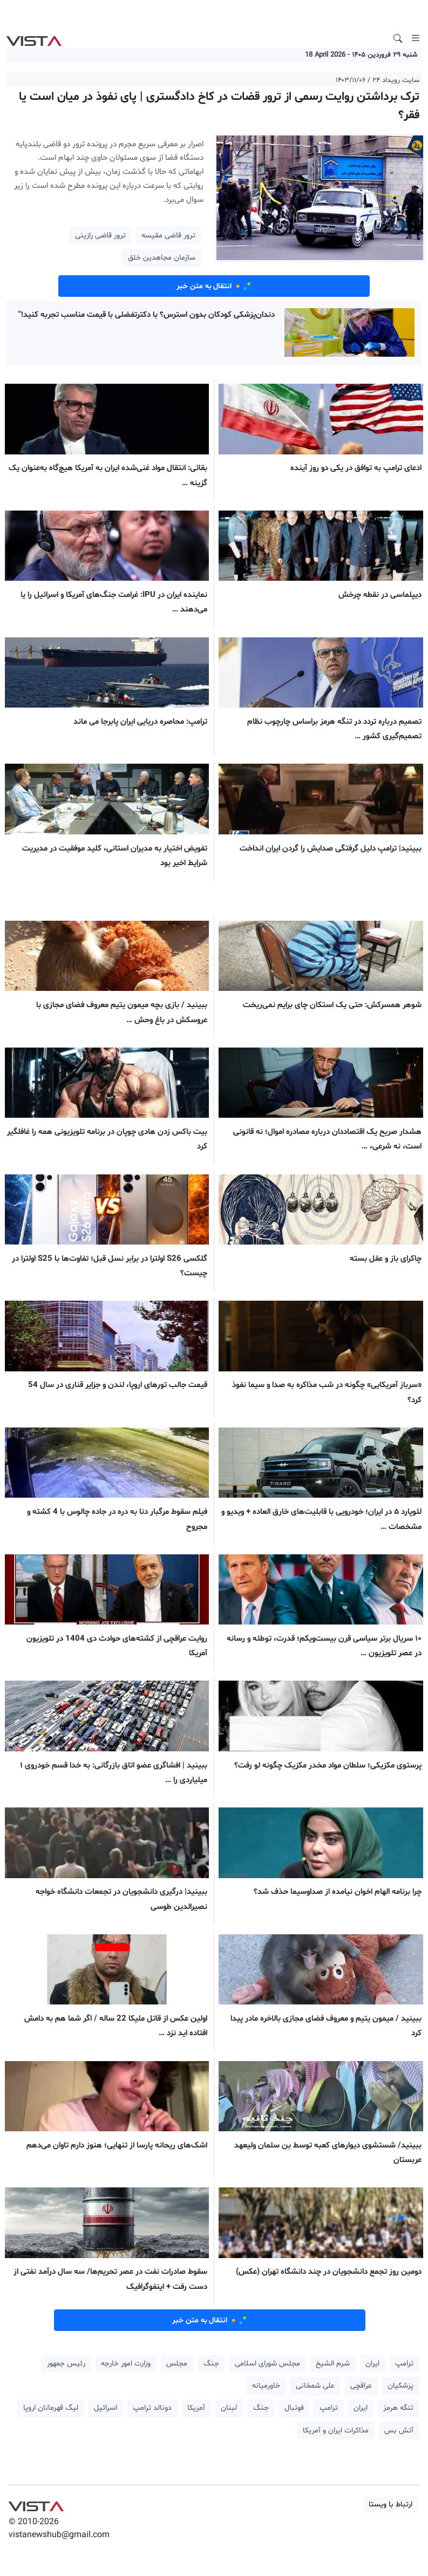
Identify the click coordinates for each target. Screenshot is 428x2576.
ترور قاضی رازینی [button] (100, 235)
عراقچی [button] (361, 2386)
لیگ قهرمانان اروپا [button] (50, 2408)
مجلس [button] (176, 2363)
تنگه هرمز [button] (398, 2408)
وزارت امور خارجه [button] (126, 2363)
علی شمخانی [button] (315, 2386)
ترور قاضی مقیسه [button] (168, 235)
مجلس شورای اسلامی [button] (267, 2363)
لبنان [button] (229, 2408)
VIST (33, 38)
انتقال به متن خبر (214, 286)
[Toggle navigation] (416, 38)
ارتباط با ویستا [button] (390, 2504)
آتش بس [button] (398, 2430)
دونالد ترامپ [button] (152, 2408)
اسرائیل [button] (105, 2408)
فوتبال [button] (294, 2408)
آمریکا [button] (196, 2408)
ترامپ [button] (404, 2363)
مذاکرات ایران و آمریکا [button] (336, 2430)
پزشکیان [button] (400, 2386)
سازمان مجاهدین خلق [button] (161, 258)
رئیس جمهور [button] (66, 2363)
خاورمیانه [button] (266, 2386)
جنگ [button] (211, 2363)
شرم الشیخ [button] (333, 2363)
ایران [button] (372, 2363)
